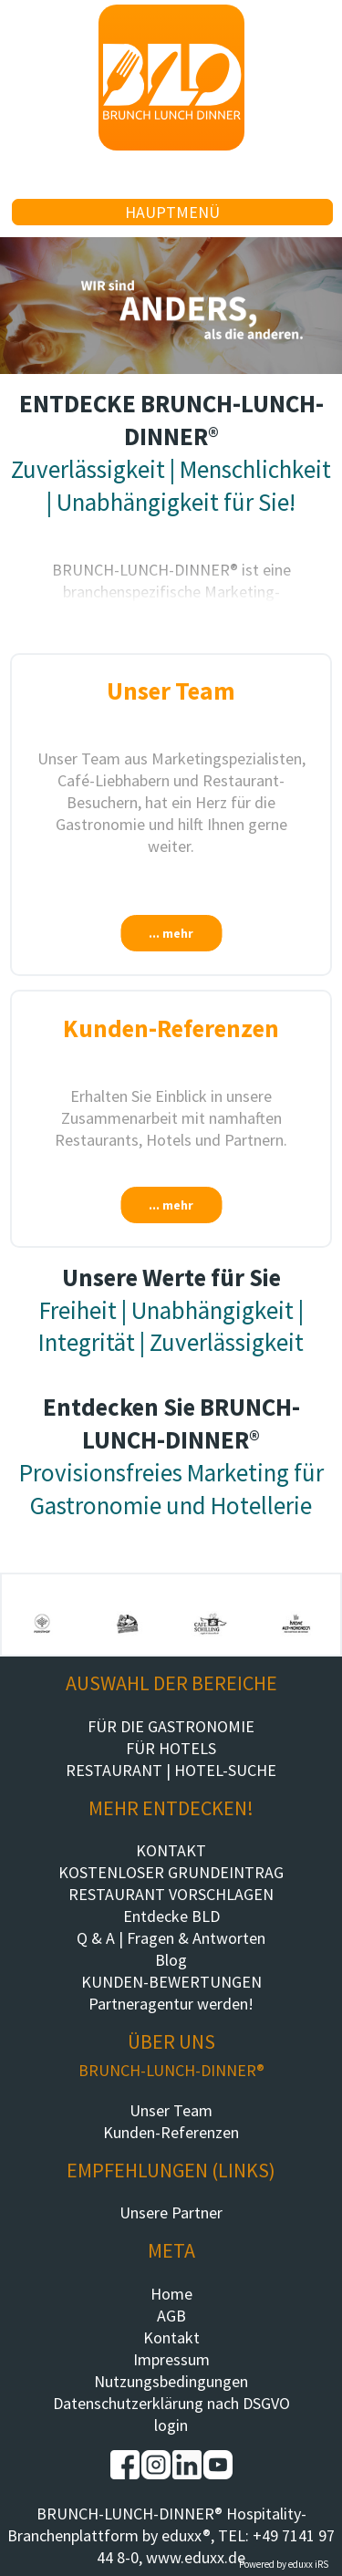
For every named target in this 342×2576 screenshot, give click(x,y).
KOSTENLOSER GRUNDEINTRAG (171, 1872)
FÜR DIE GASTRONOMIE (171, 1726)
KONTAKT (171, 1850)
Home (171, 2293)
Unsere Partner (171, 2212)
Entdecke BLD (171, 1916)
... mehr (171, 933)
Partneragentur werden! (171, 2003)
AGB (171, 2315)
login (171, 2425)
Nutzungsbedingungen (171, 2381)
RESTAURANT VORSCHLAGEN (171, 1894)
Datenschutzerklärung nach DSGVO (171, 2403)
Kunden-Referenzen (171, 2132)
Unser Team (171, 2110)
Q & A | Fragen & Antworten (171, 1937)
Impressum (171, 2359)
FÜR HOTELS (171, 1748)
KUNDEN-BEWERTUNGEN (171, 1981)
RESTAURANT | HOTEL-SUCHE (171, 1770)
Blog (171, 1959)
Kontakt (171, 2337)
